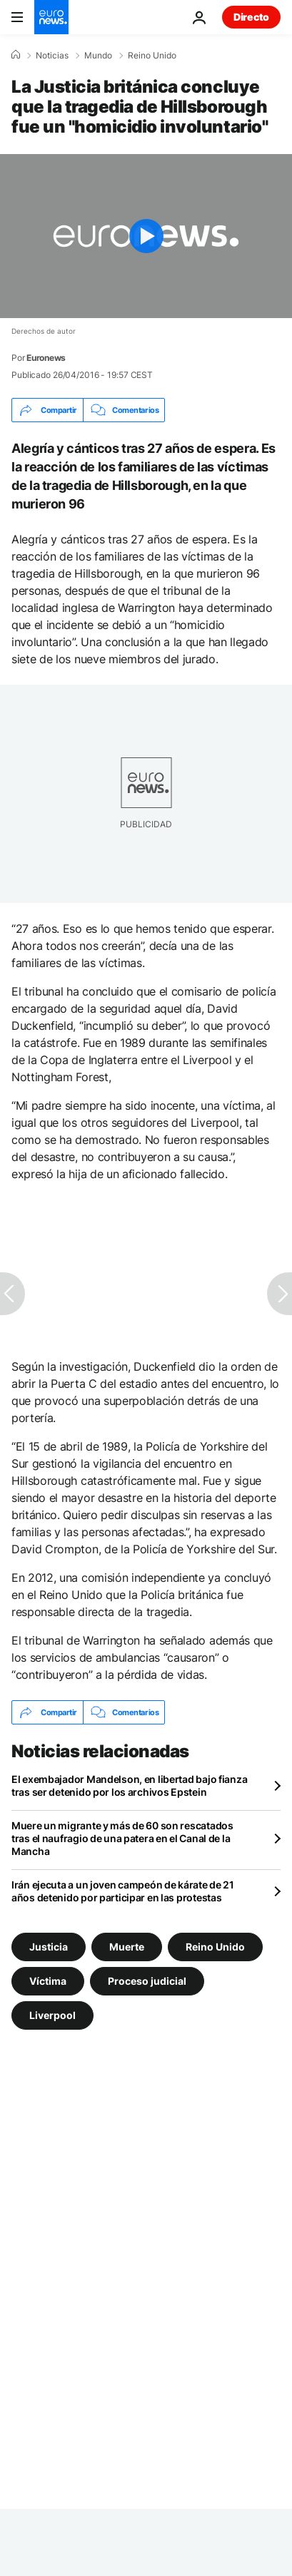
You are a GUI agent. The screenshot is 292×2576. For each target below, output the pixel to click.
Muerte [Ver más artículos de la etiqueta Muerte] (126, 1947)
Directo (251, 17)
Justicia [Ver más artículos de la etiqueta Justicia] (48, 1947)
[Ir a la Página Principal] (51, 17)
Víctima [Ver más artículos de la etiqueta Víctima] (47, 1981)
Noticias (52, 55)
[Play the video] (146, 236)
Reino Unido (152, 55)
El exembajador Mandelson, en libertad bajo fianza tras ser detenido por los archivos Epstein (129, 1785)
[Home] (15, 55)
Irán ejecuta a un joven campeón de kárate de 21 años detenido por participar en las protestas (122, 1891)
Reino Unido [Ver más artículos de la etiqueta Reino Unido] (215, 1947)
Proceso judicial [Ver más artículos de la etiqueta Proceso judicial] (147, 1981)
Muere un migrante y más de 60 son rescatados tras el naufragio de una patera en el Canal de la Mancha (122, 1838)
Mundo (98, 55)
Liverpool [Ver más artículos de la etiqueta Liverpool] (52, 2015)
